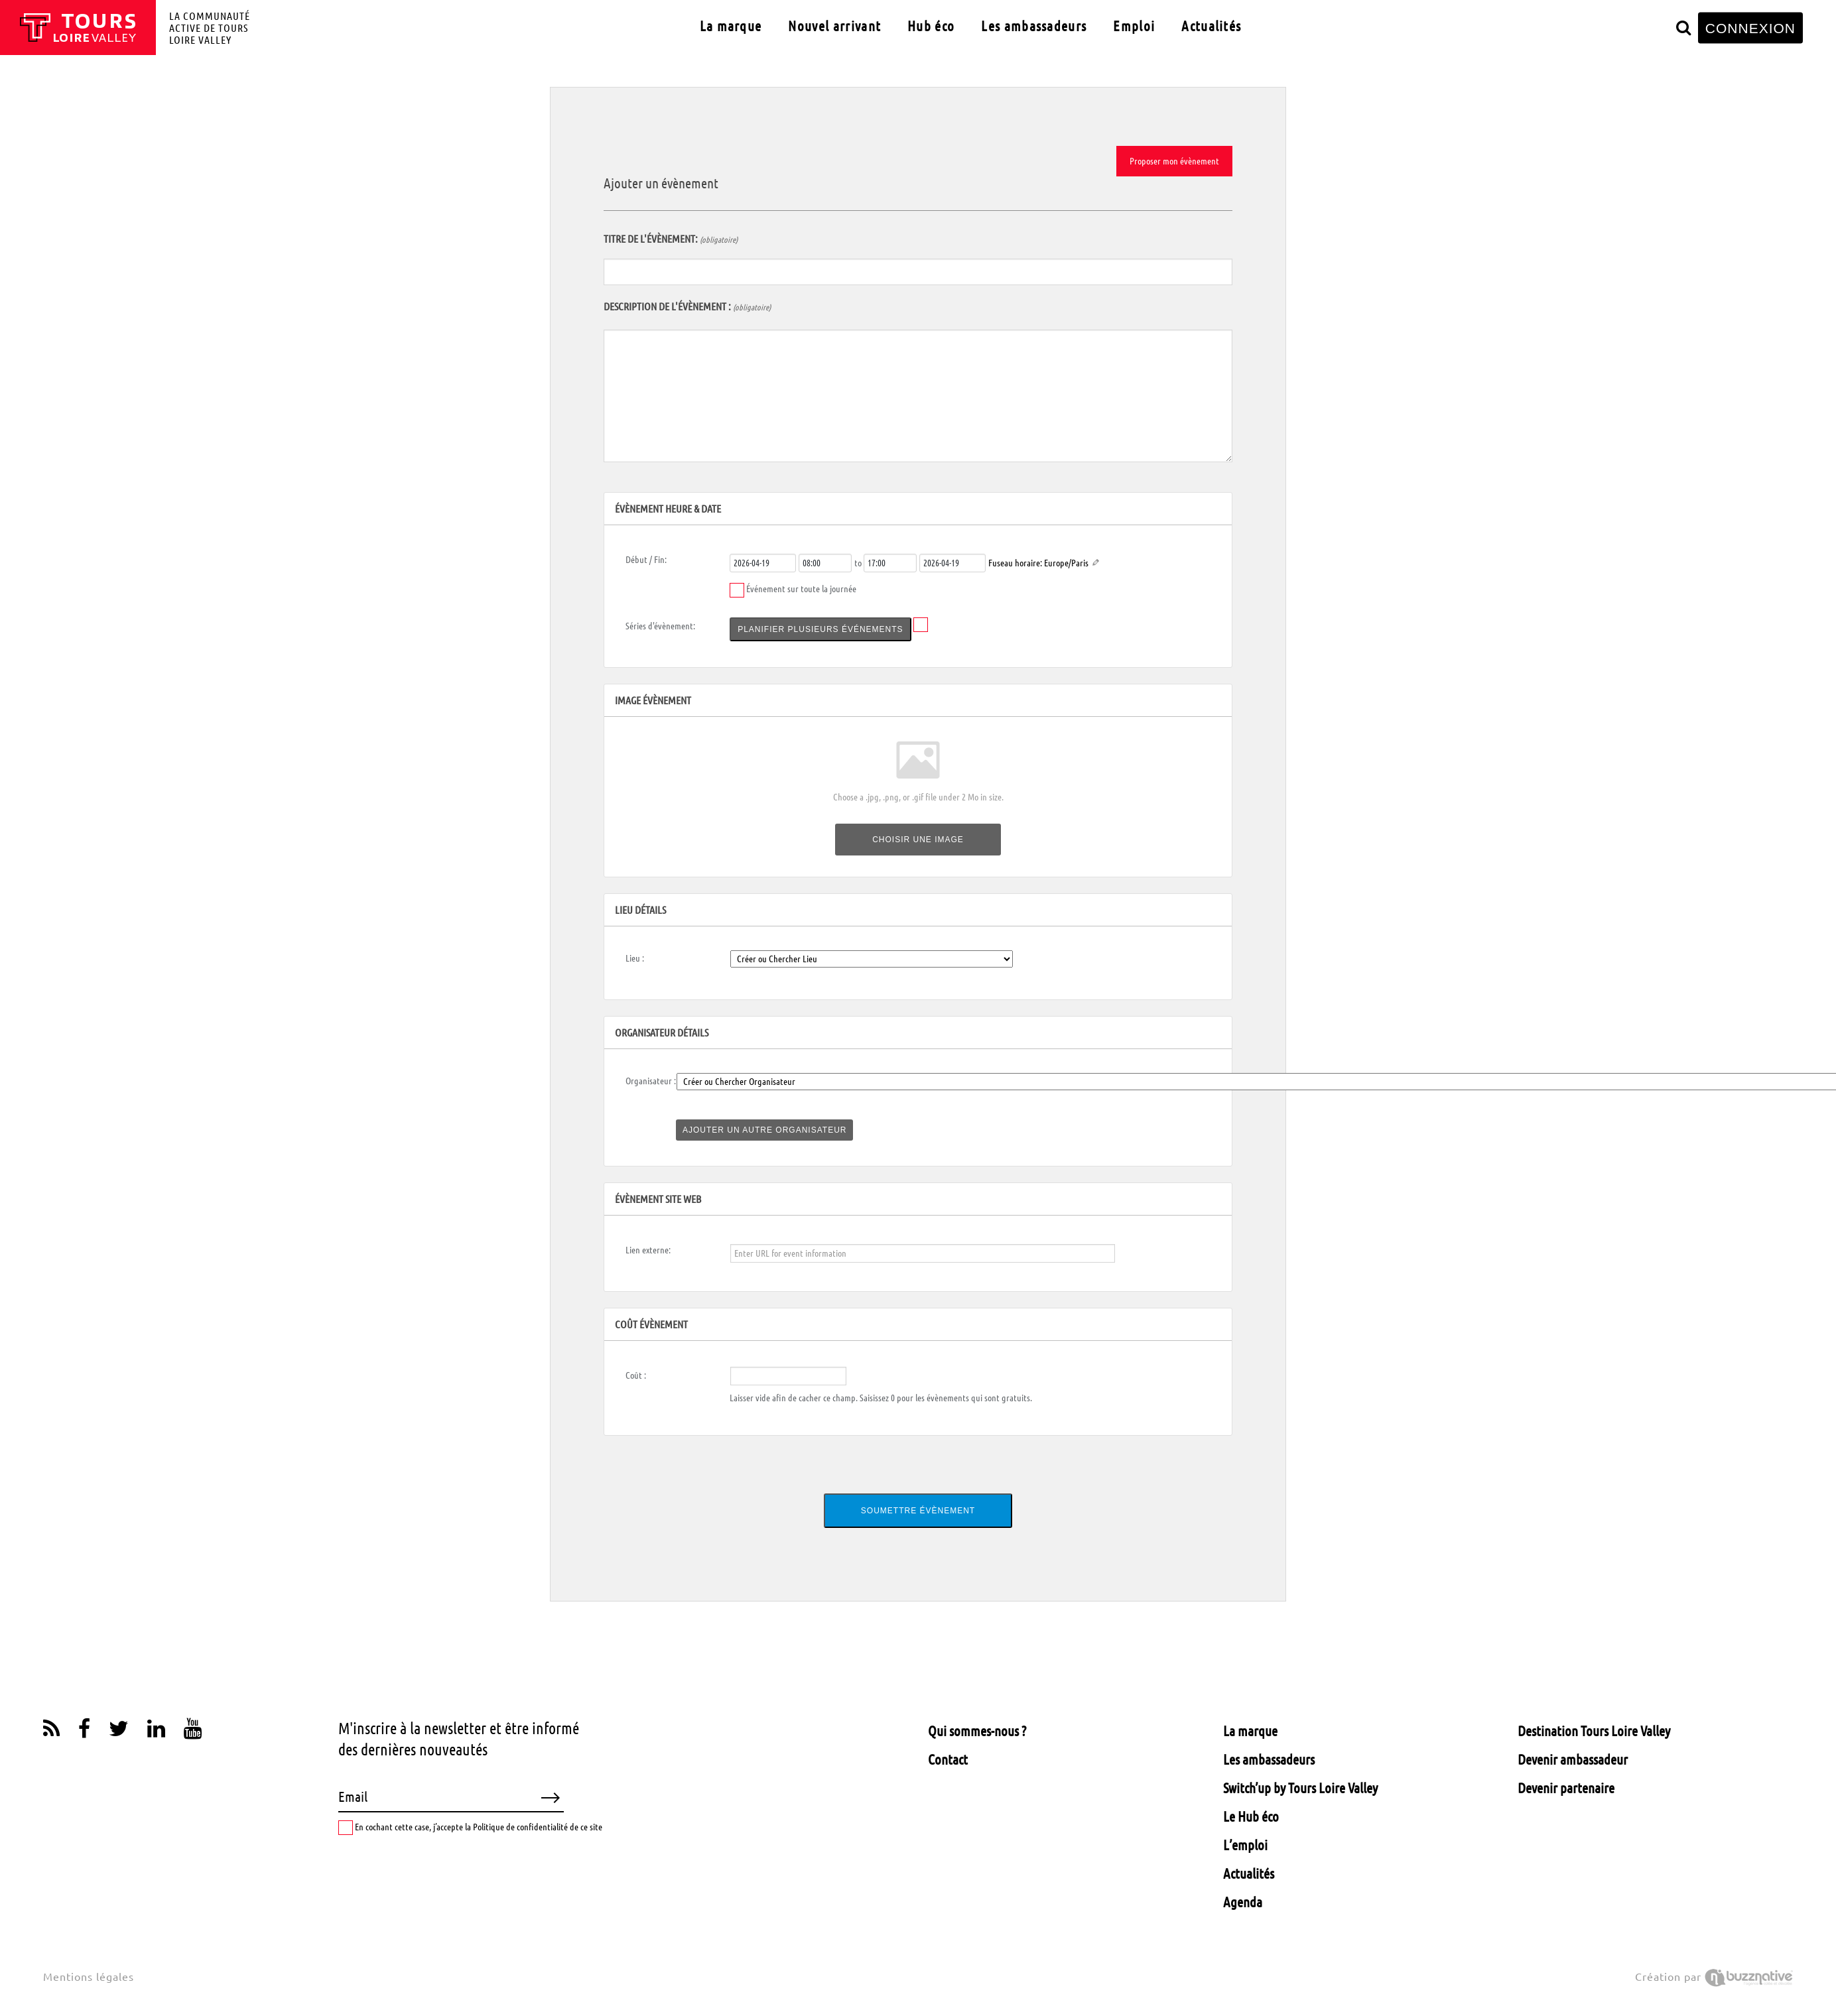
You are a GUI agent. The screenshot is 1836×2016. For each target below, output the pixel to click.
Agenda (1242, 1902)
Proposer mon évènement (1174, 161)
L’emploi (1245, 1845)
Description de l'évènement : (687, 306)
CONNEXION (1750, 27)
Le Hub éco (1251, 1816)
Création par (1714, 1977)
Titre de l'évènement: (671, 239)
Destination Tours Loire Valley (1594, 1731)
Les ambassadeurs (1033, 26)
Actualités (1211, 26)
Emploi (1134, 26)
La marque (731, 26)
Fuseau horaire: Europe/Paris (1038, 563)
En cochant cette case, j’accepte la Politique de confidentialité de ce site (470, 1827)
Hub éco (930, 26)
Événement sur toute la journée (801, 589)
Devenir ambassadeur (1573, 1759)
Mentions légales (88, 1977)
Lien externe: (648, 1250)
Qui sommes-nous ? (977, 1731)
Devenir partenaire (1566, 1788)
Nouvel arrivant (834, 26)
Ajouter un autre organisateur (764, 1130)
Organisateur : (650, 1081)
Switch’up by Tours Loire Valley (1300, 1788)
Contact (948, 1759)
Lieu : (634, 958)
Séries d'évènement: (660, 626)
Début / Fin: (646, 559)
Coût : (635, 1375)
